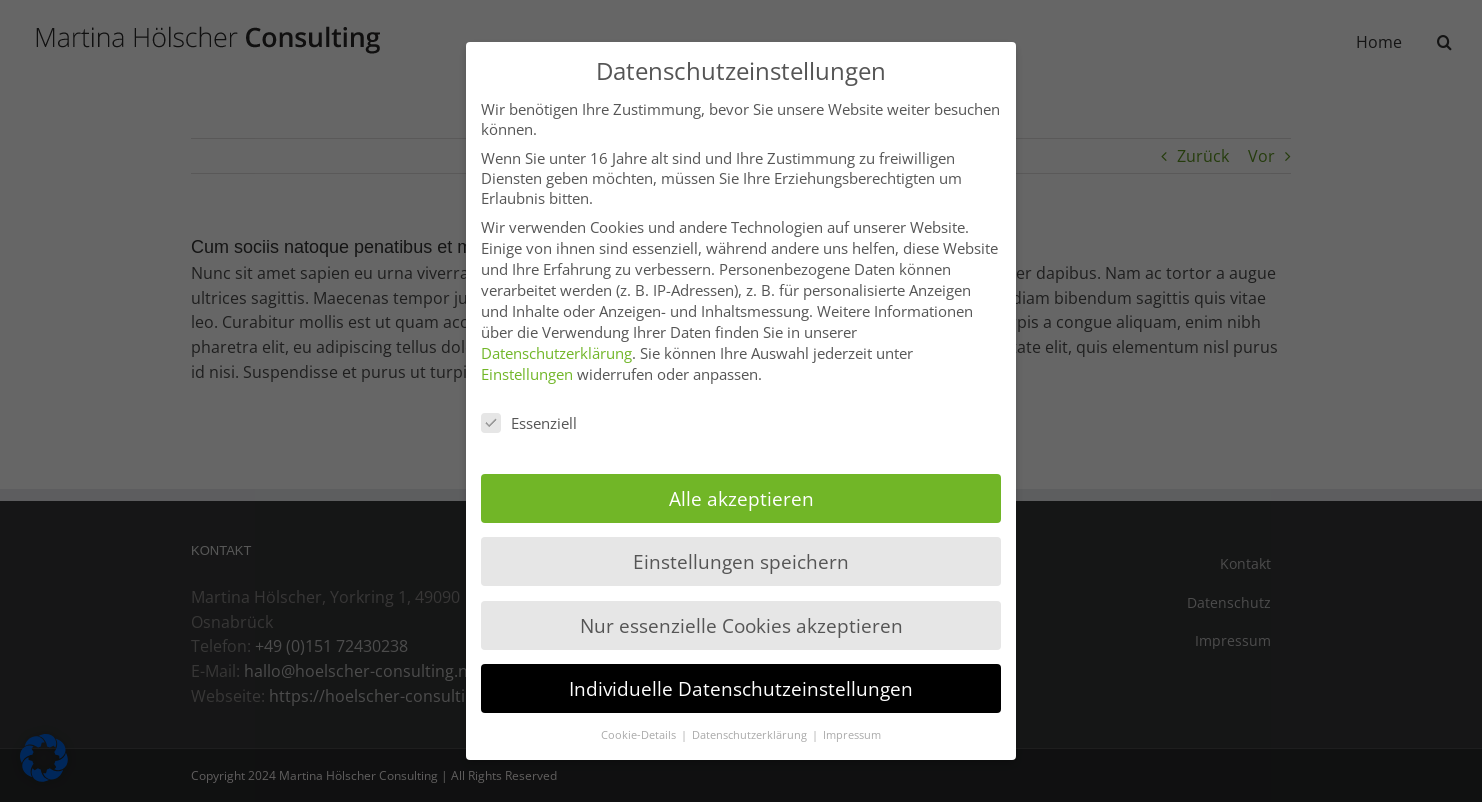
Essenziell (529, 423)
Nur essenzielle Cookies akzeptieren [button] (741, 625)
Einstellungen (527, 374)
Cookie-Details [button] (640, 734)
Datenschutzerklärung (556, 353)
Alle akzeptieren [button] (741, 498)
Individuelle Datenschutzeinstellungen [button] (741, 688)
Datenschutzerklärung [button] (751, 734)
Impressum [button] (852, 734)
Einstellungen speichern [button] (741, 561)
